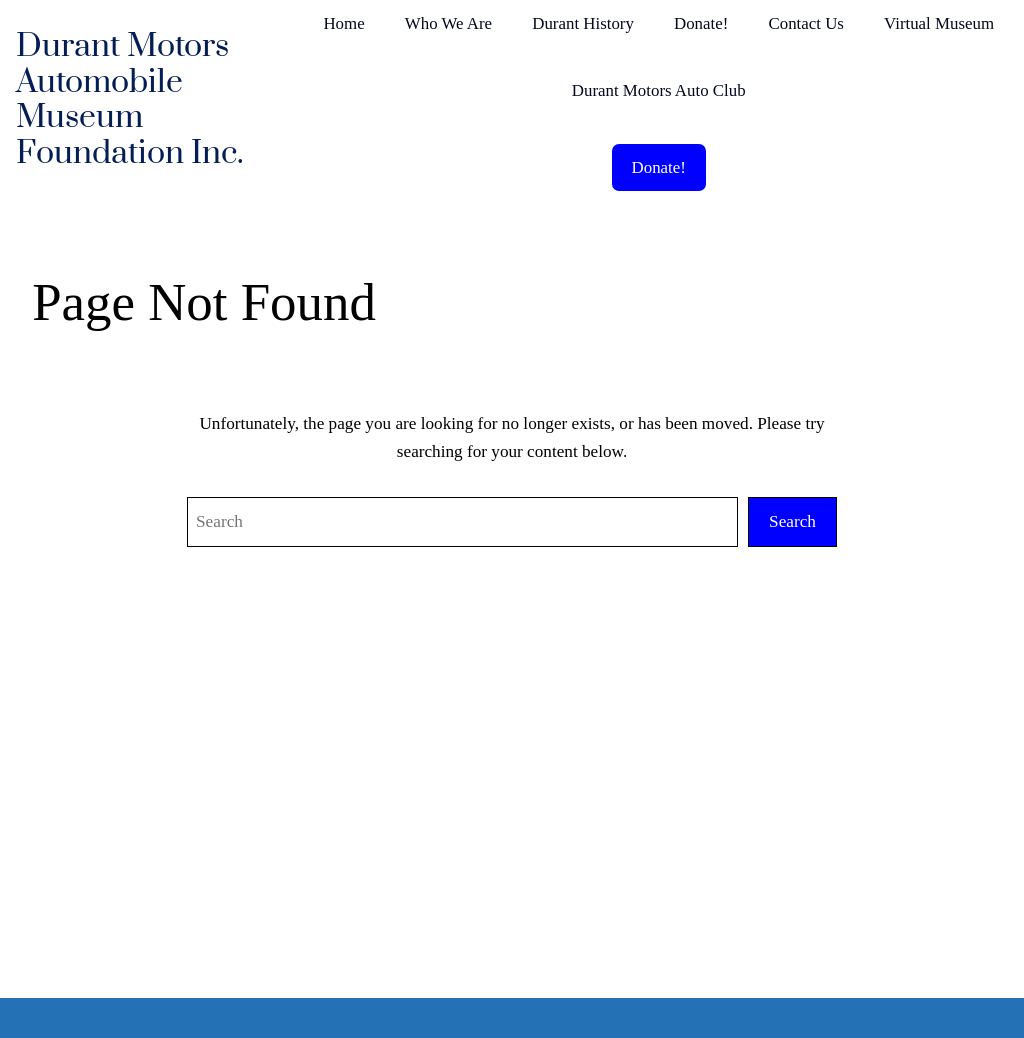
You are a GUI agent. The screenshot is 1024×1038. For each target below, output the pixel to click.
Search (792, 521)
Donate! (659, 167)
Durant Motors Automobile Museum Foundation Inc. (130, 100)
